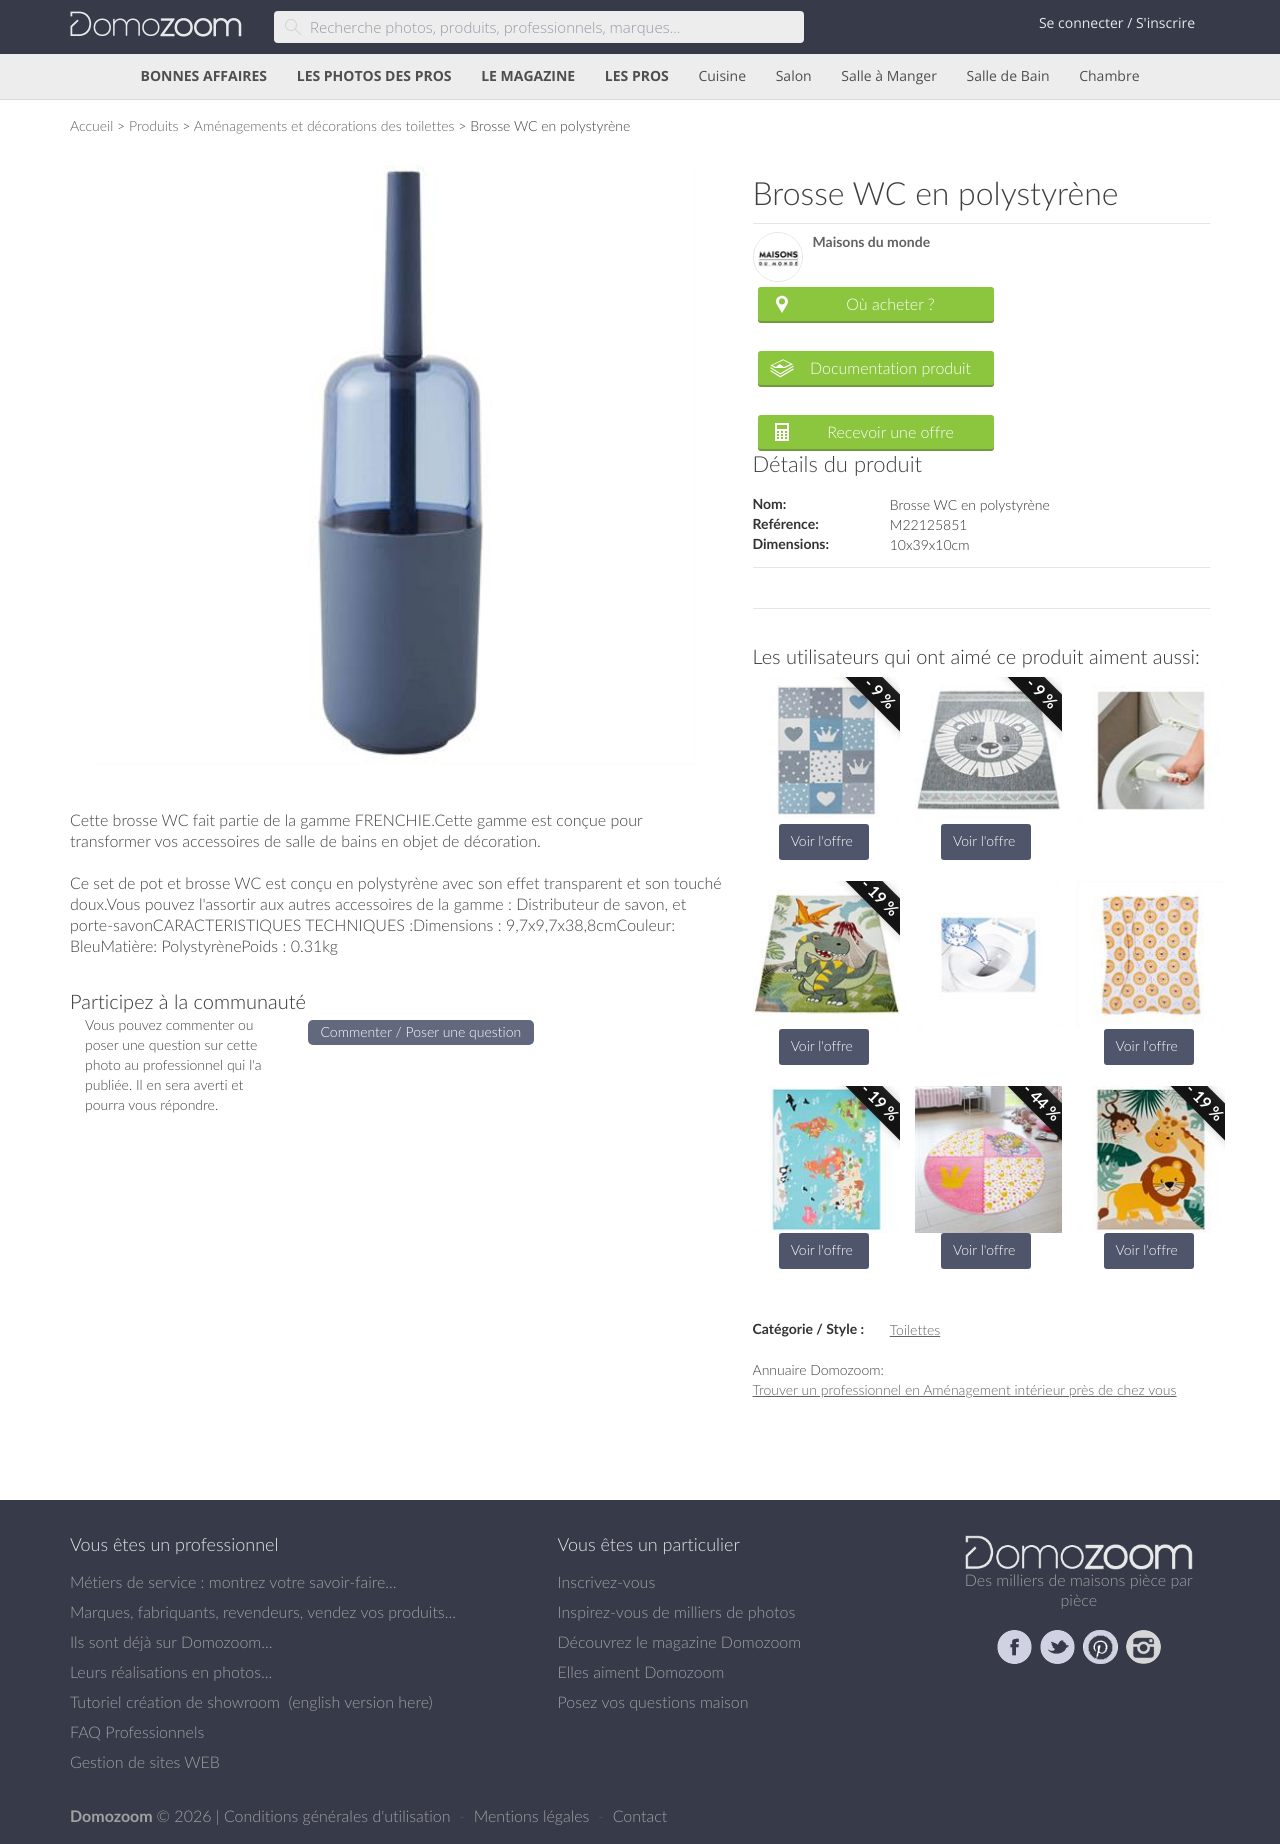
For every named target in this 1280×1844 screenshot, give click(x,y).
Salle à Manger (889, 76)
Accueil (91, 125)
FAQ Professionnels (137, 1732)
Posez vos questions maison (653, 1702)
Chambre (1109, 76)
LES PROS (637, 76)
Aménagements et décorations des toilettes (324, 125)
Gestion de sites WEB (145, 1762)
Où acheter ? (890, 304)
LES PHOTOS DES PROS (374, 76)
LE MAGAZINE (528, 76)
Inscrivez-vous (607, 1582)
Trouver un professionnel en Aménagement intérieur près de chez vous (965, 1389)
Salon (794, 76)
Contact (640, 1816)
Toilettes (915, 1329)
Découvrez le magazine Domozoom (680, 1642)
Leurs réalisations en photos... (171, 1672)
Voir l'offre (822, 840)
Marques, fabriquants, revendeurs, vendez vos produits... (263, 1612)
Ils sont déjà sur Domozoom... (171, 1642)
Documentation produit (890, 368)
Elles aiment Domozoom (641, 1672)
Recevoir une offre (890, 432)
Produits (154, 125)
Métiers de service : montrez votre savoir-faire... (233, 1582)
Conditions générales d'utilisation (339, 1816)
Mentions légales (534, 1816)
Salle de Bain (1008, 76)
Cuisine (722, 76)
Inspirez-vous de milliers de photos (677, 1612)
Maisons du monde (872, 242)
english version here (360, 1702)
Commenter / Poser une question (421, 1031)
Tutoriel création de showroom (175, 1702)
